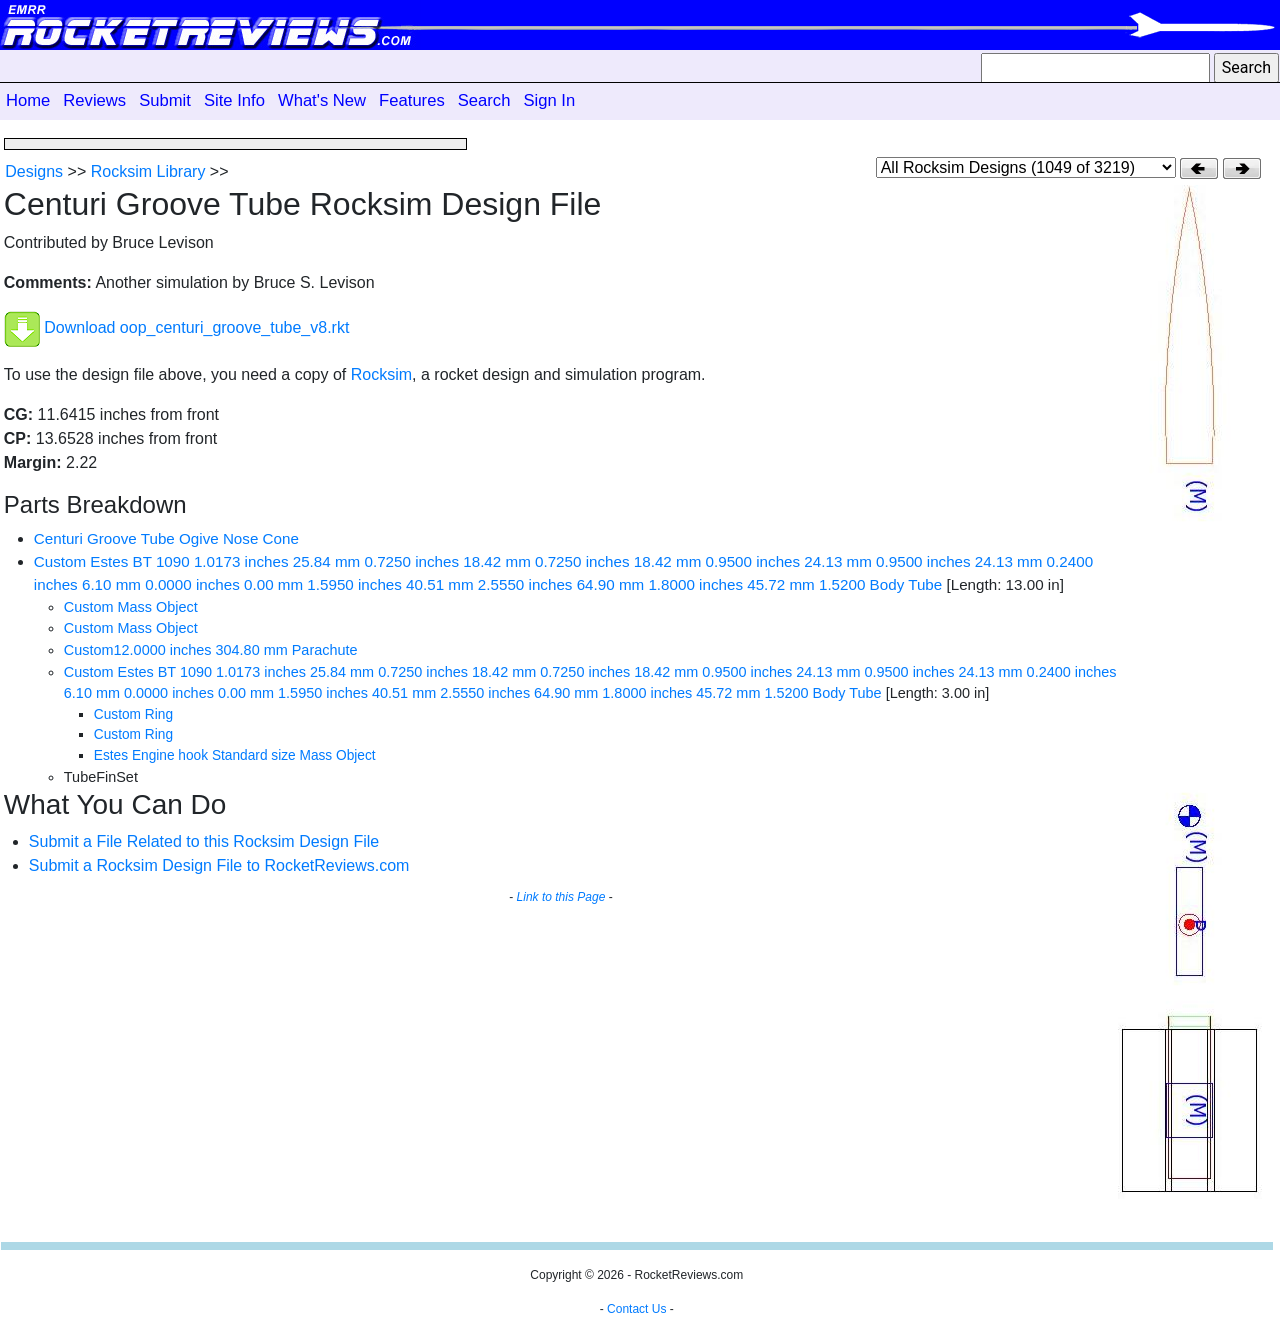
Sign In (549, 100)
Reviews (94, 100)
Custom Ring (133, 714)
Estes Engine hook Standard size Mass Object (235, 755)
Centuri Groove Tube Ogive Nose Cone (166, 538)
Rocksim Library (148, 171)
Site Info (234, 100)
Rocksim (381, 374)
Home (28, 100)
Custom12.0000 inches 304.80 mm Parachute (211, 650)
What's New (322, 100)
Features (412, 100)
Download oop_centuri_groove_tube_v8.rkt (196, 328)
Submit (165, 100)
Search (484, 100)
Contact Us (636, 1309)
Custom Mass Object (131, 607)
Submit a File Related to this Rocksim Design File (204, 841)
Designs (34, 171)
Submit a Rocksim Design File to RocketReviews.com (219, 865)
